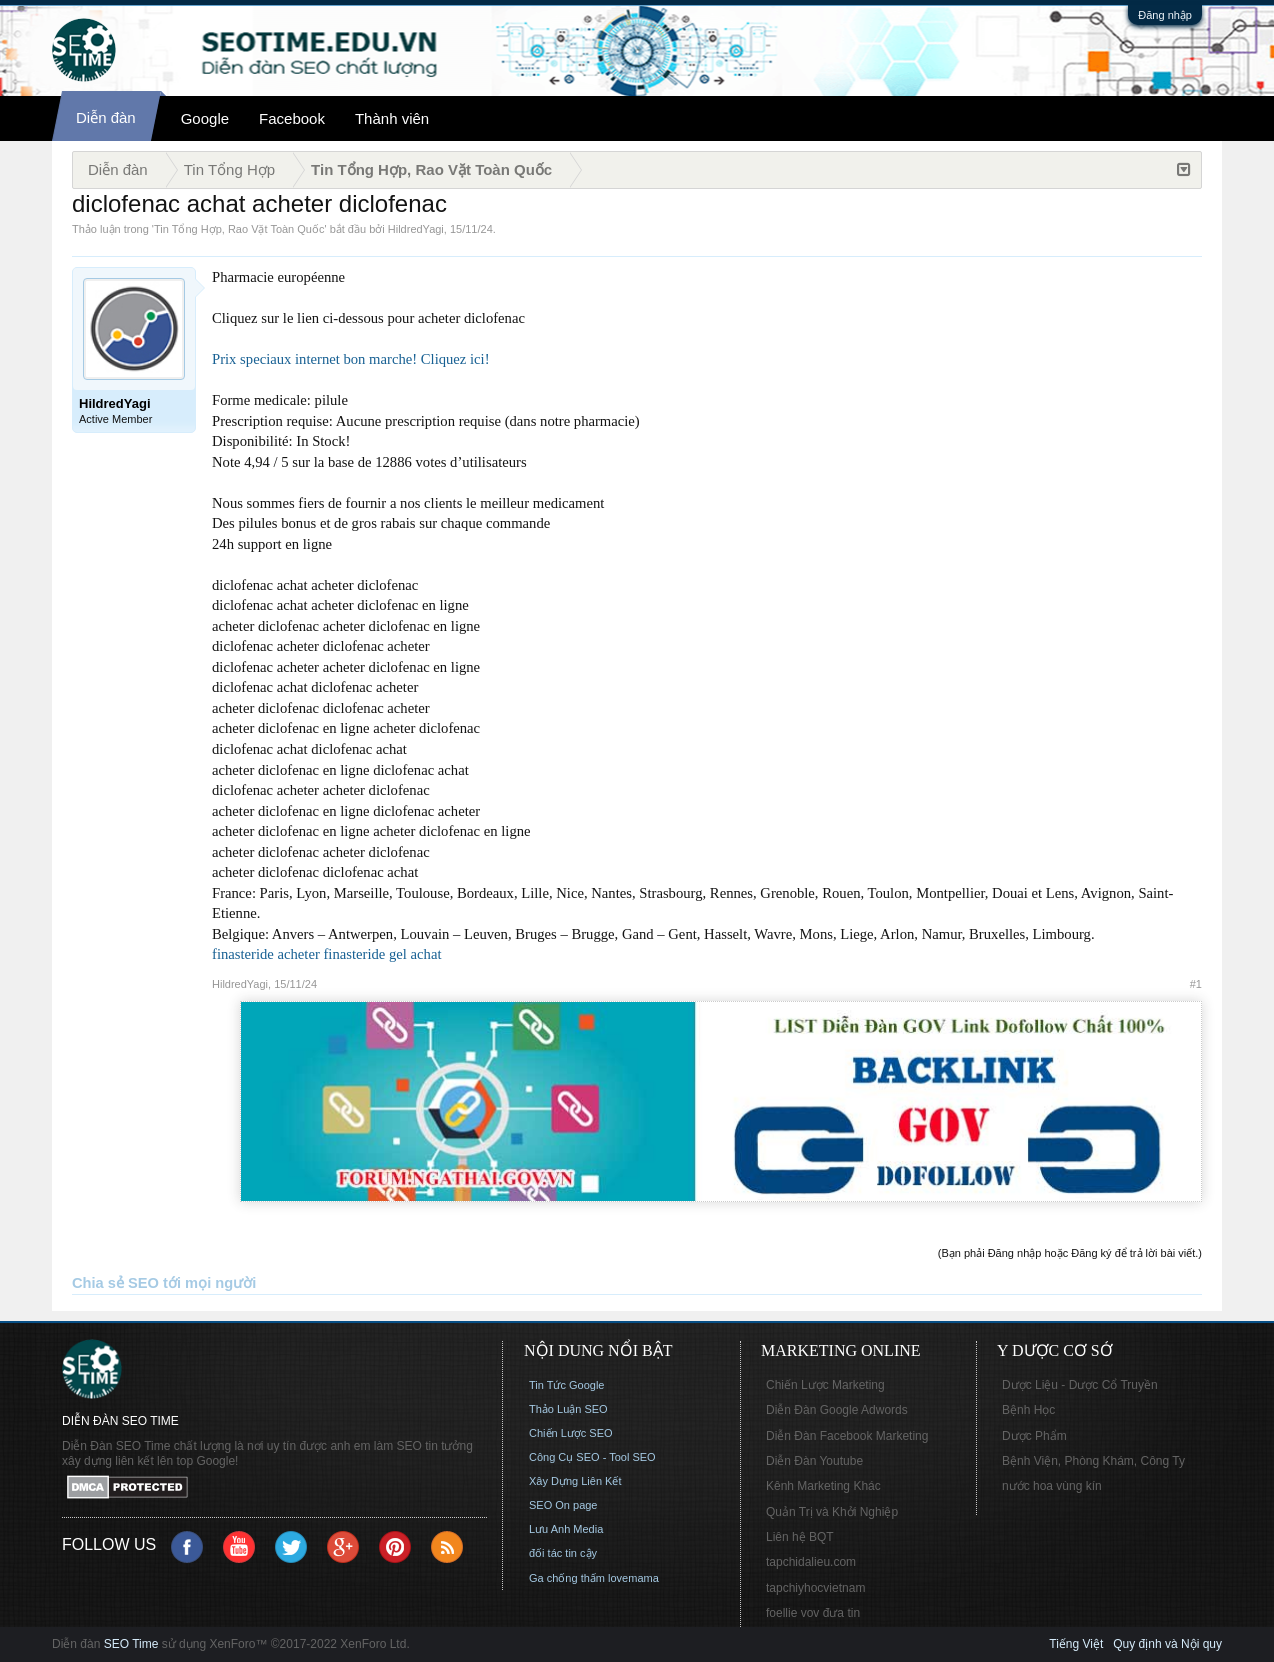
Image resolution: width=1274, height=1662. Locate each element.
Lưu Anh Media (566, 1529)
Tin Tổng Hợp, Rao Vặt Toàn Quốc (239, 229)
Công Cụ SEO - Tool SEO (592, 1457)
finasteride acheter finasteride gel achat (326, 954)
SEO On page (563, 1505)
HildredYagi (416, 229)
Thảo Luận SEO (568, 1409)
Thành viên (392, 118)
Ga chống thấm (567, 1578)
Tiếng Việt (1076, 1644)
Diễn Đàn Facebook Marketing (847, 1436)
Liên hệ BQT (800, 1537)
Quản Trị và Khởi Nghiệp (832, 1512)
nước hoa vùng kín (1052, 1486)
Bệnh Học (1028, 1410)
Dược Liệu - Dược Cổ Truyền (1080, 1385)
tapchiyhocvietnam (815, 1588)
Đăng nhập (1165, 15)
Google (205, 118)
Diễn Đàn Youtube (814, 1461)
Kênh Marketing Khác (823, 1486)
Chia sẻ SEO (115, 1283)
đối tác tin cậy (563, 1553)
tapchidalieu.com (811, 1562)
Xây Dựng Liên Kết (575, 1481)
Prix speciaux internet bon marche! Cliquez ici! (351, 359)
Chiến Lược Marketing (825, 1385)
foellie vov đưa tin (813, 1613)
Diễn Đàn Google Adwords (837, 1410)
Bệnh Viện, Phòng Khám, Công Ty (1093, 1461)
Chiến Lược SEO (571, 1433)
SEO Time (131, 1644)
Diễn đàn (106, 117)
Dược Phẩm (1034, 1436)
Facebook (292, 118)
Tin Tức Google (566, 1385)
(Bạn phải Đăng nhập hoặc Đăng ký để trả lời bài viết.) (1070, 1253)
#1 (1196, 984)
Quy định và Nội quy (1167, 1644)
